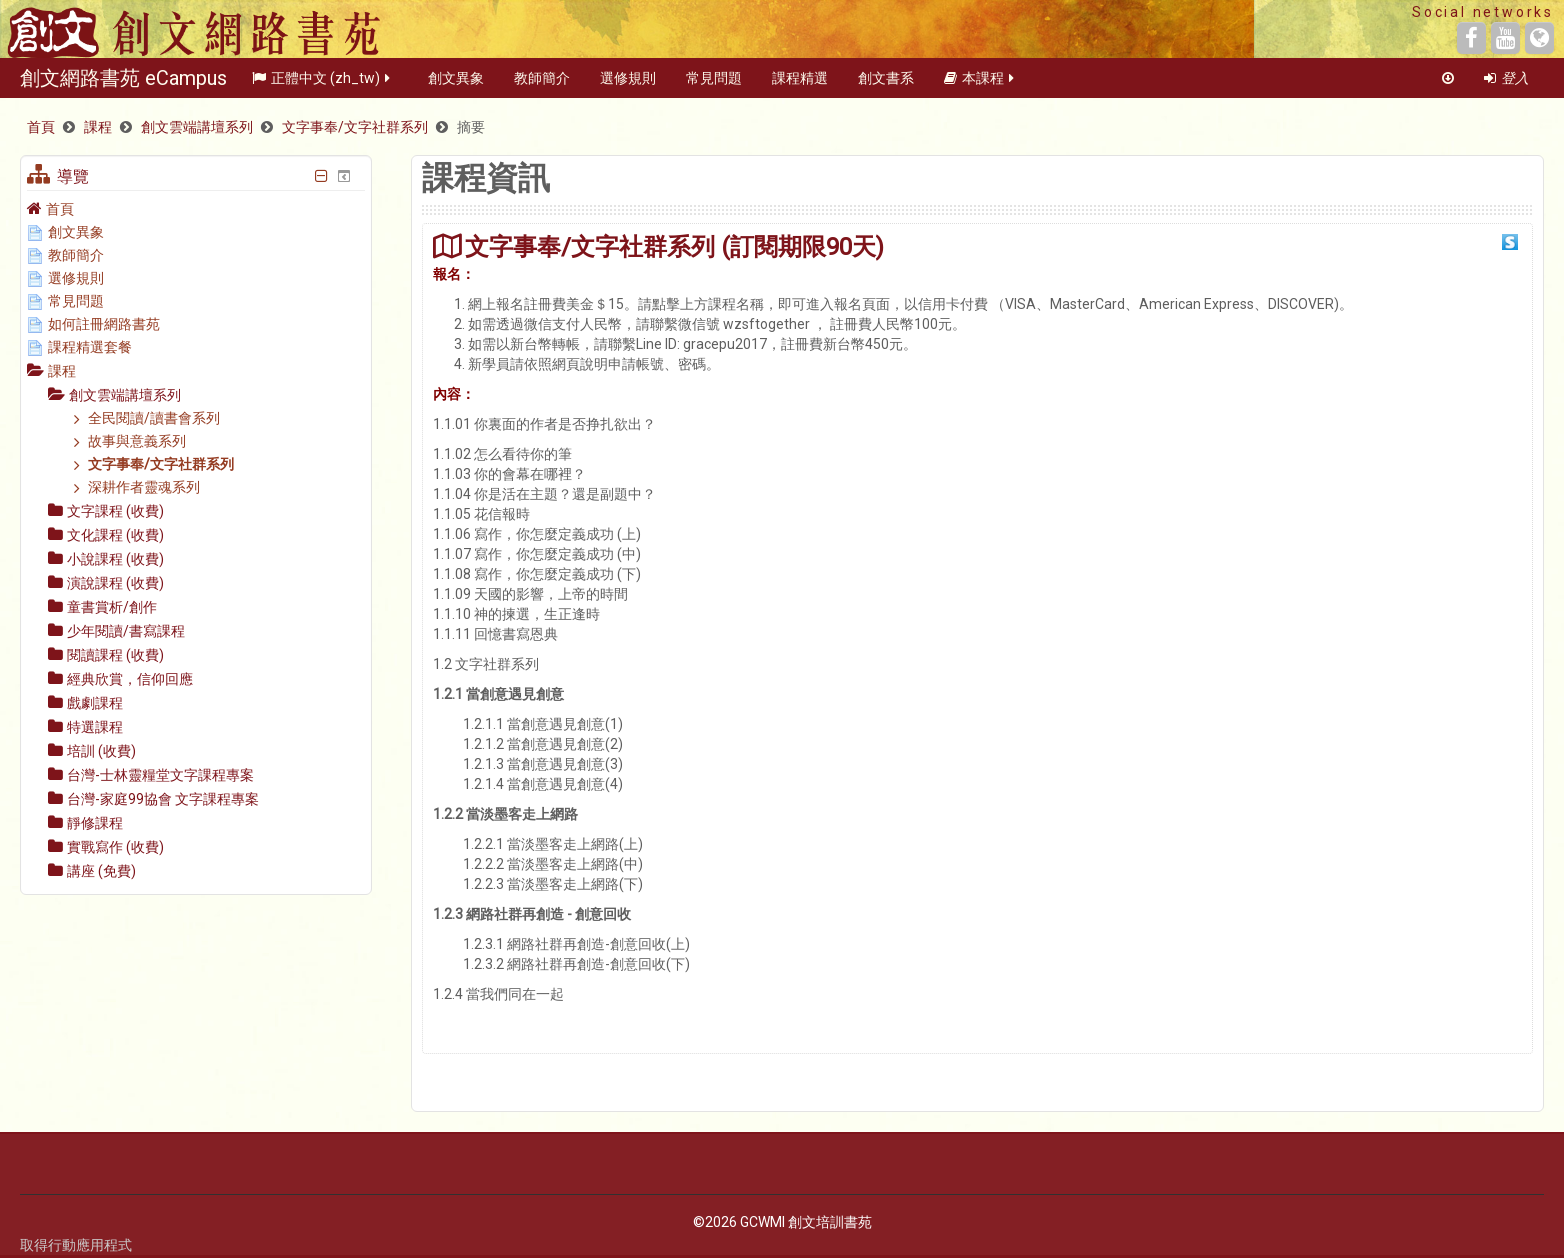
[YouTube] (1505, 38)
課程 (62, 371)
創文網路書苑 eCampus (123, 84)
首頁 (60, 209)
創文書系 (886, 84)
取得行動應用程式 (76, 1245)
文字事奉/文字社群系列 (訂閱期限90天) (674, 246)
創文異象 (456, 84)
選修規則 (628, 84)
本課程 (980, 84)
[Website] (1539, 38)
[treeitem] (196, 208)
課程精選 (800, 84)
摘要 (471, 127)
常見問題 (714, 84)
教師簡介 (542, 84)
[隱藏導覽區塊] (322, 176)
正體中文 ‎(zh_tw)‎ (322, 84)
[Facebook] (1471, 38)
